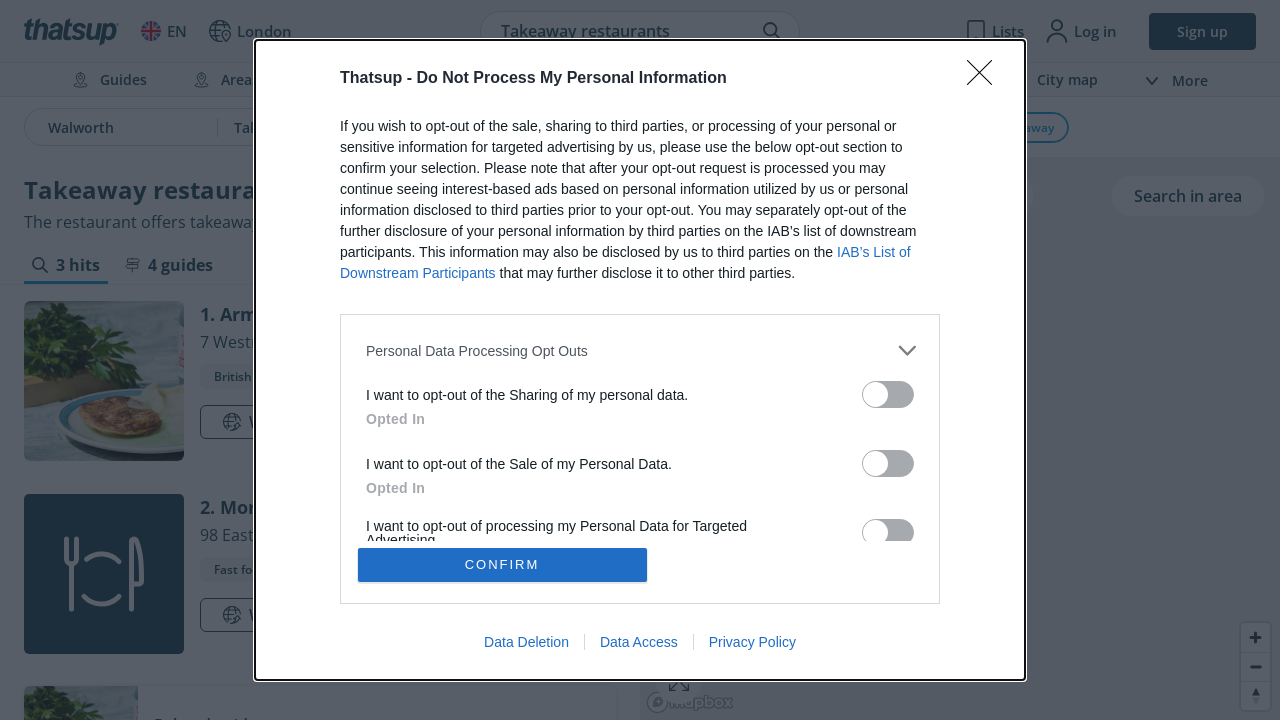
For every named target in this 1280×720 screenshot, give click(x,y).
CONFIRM (502, 564)
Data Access (639, 642)
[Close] (986, 79)
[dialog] (640, 360)
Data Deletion (526, 642)
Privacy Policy (752, 642)
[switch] (888, 394)
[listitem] (640, 350)
